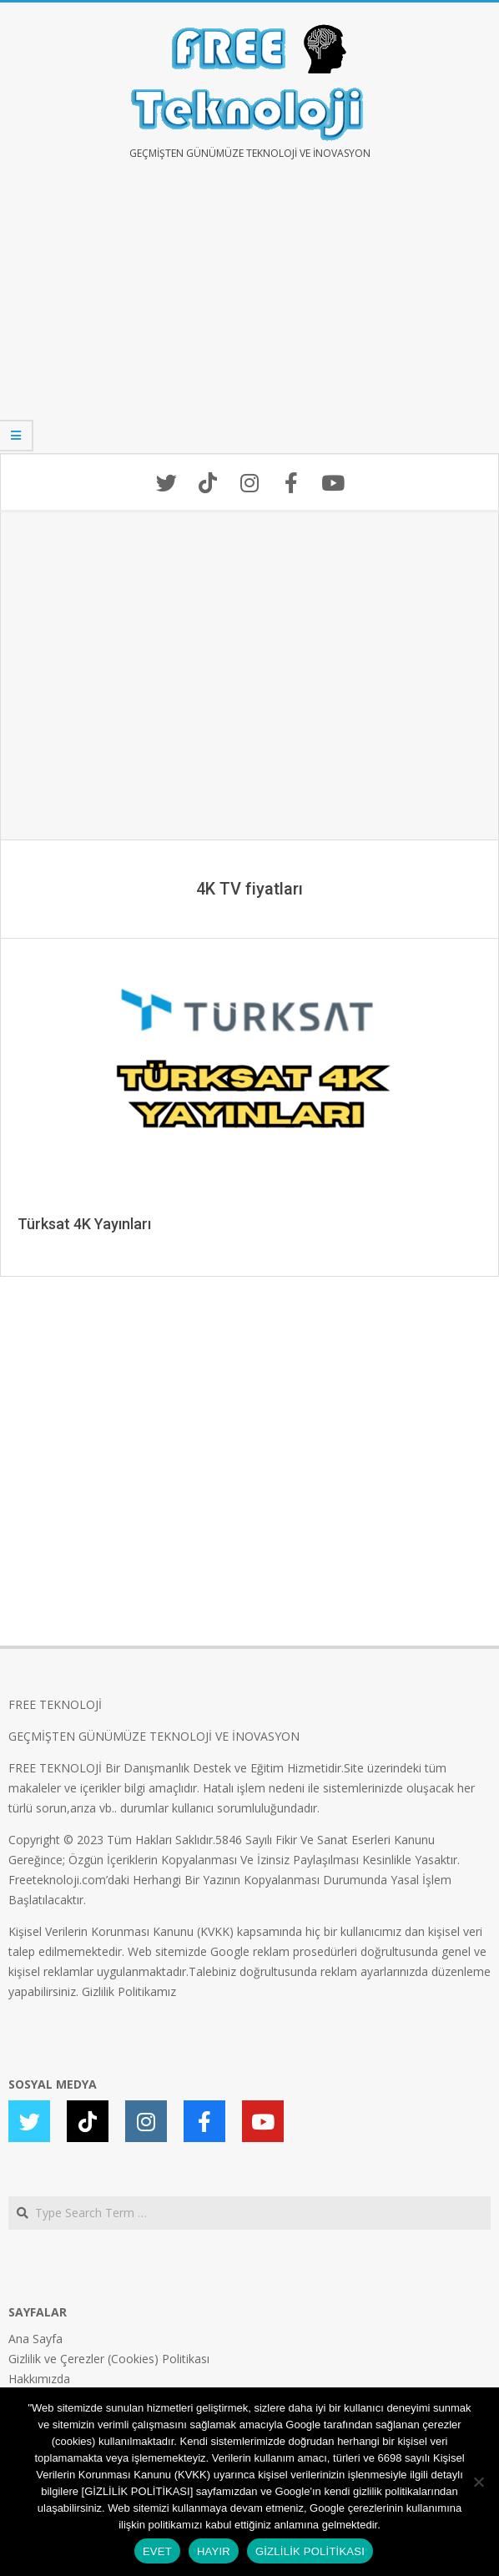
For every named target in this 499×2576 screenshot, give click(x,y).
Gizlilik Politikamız (129, 1991)
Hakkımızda (39, 2379)
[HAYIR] (478, 2481)
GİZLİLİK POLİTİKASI (310, 2551)
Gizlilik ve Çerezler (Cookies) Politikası (108, 2359)
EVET (157, 2551)
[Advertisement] (249, 319)
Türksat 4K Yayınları (84, 1224)
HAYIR (213, 2551)
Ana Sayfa (35, 2339)
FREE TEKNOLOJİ (55, 1704)
